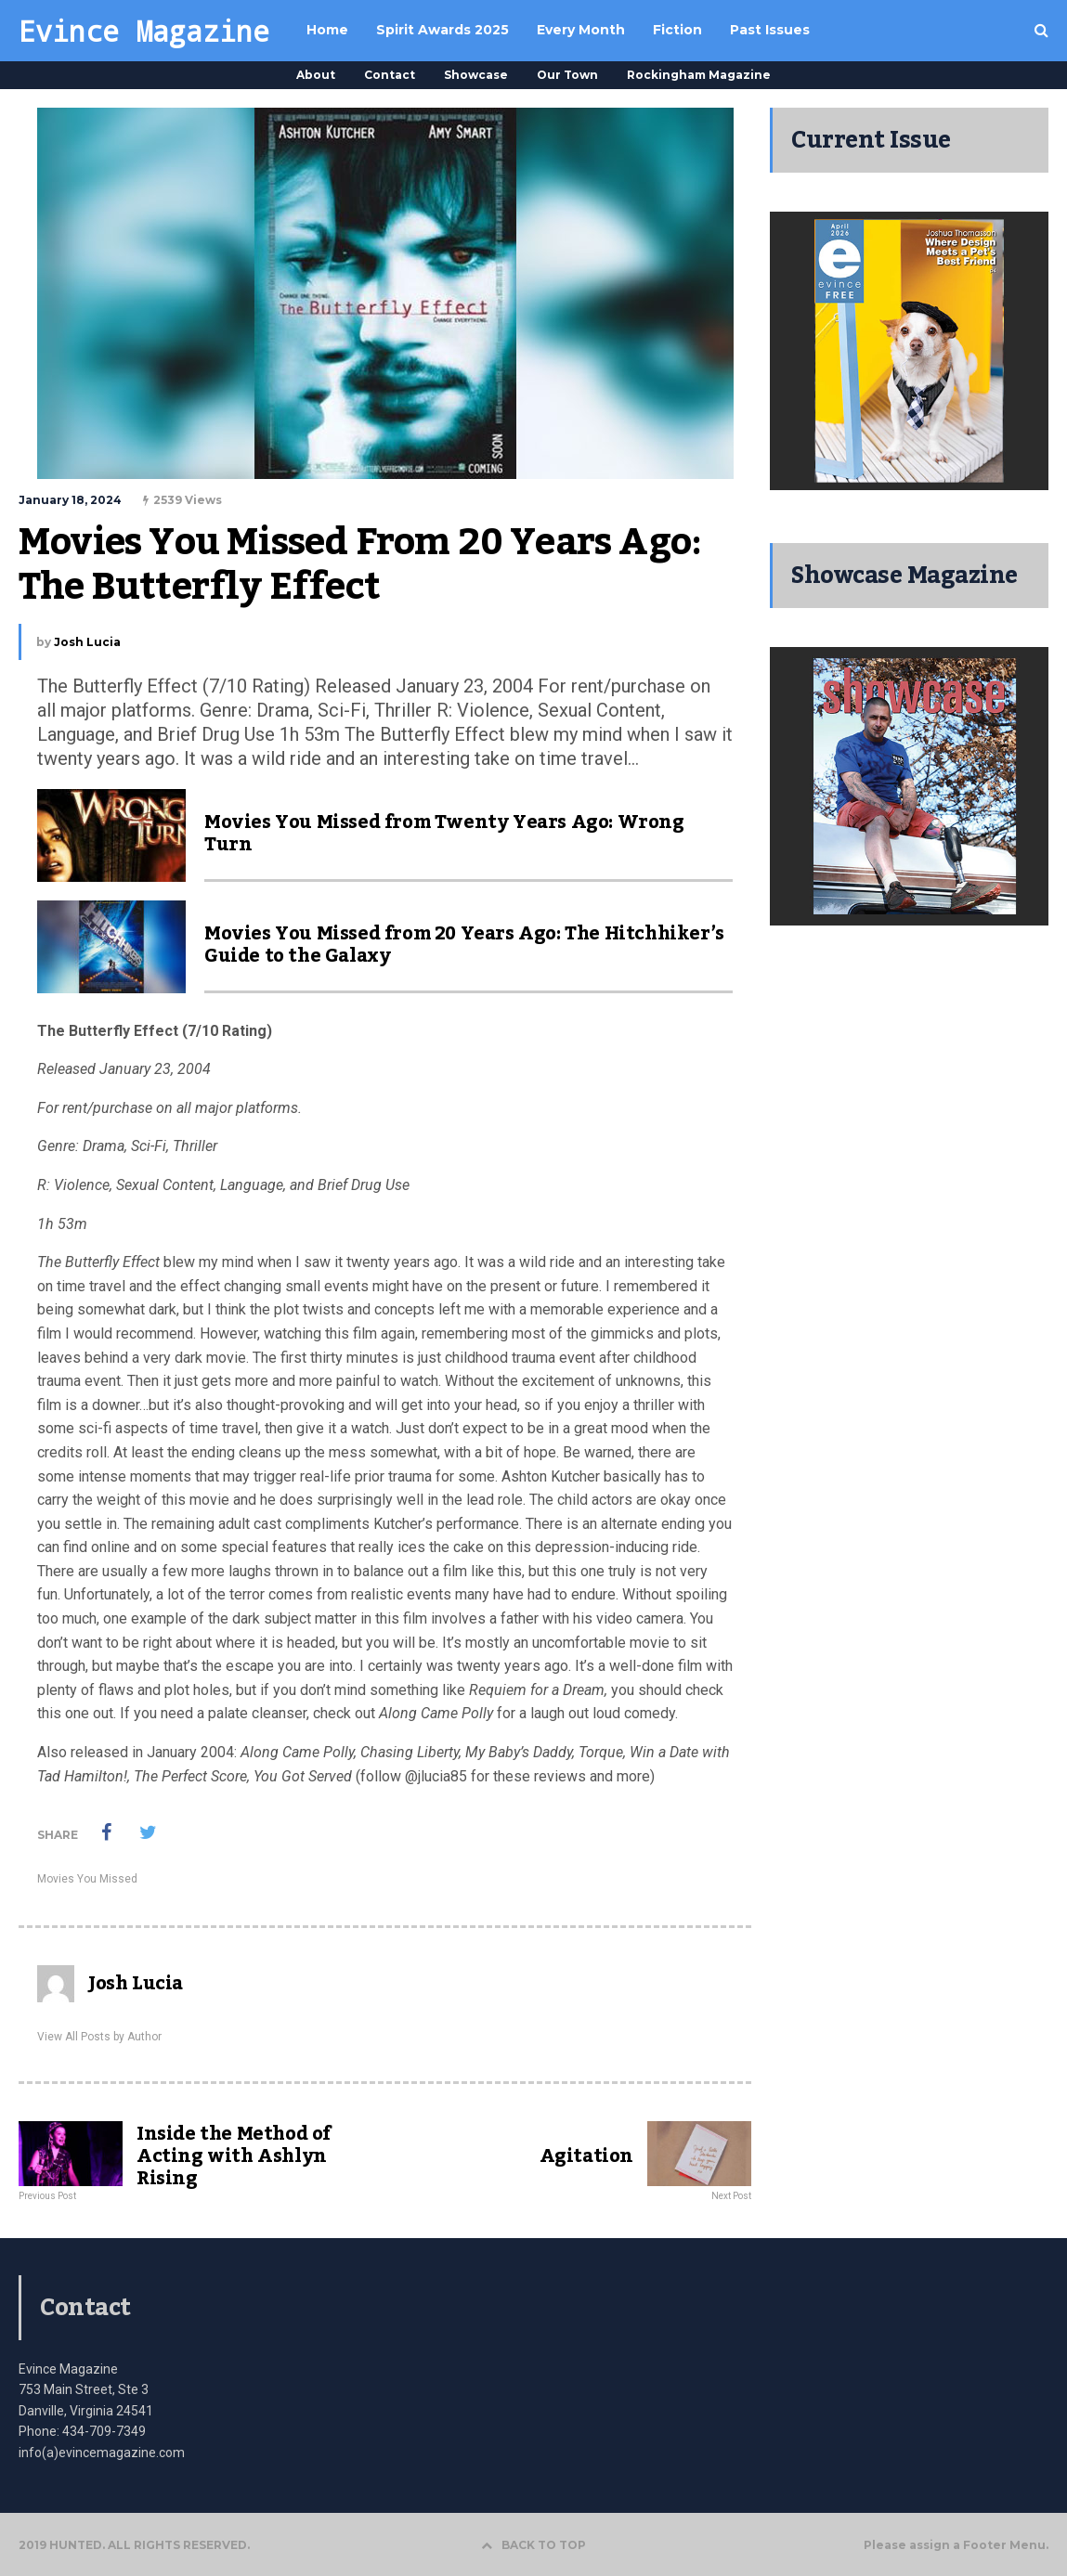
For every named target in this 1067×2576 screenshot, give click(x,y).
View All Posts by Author (99, 2036)
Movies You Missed (87, 1878)
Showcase (476, 75)
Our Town (567, 75)
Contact (389, 75)
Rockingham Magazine (699, 75)
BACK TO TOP (533, 2545)
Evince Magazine (144, 30)
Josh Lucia (87, 642)
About (315, 75)
